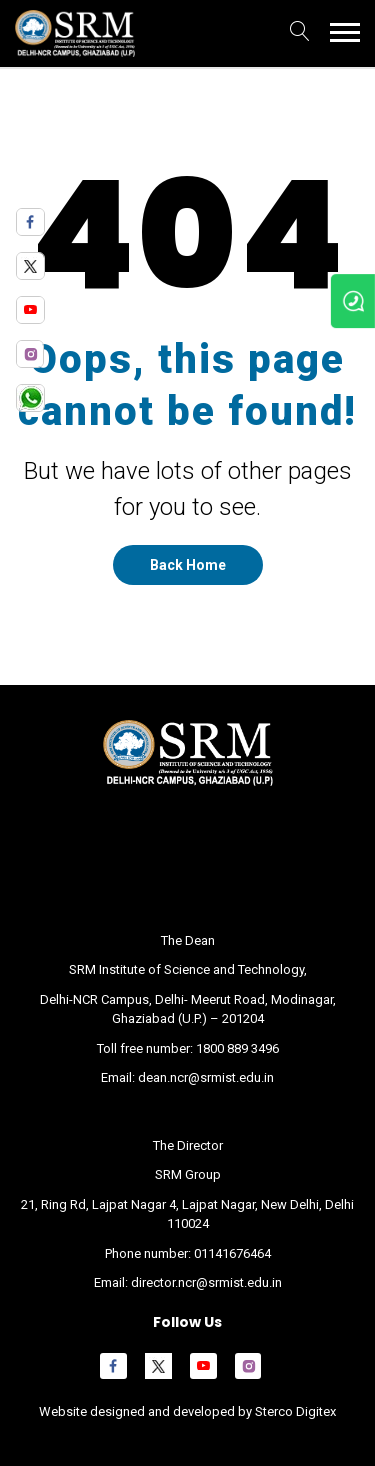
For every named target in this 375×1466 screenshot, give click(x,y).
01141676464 (232, 1253)
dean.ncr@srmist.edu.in (206, 1077)
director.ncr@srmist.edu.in (206, 1282)
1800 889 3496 (237, 1048)
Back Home (188, 565)
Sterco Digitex (294, 1411)
